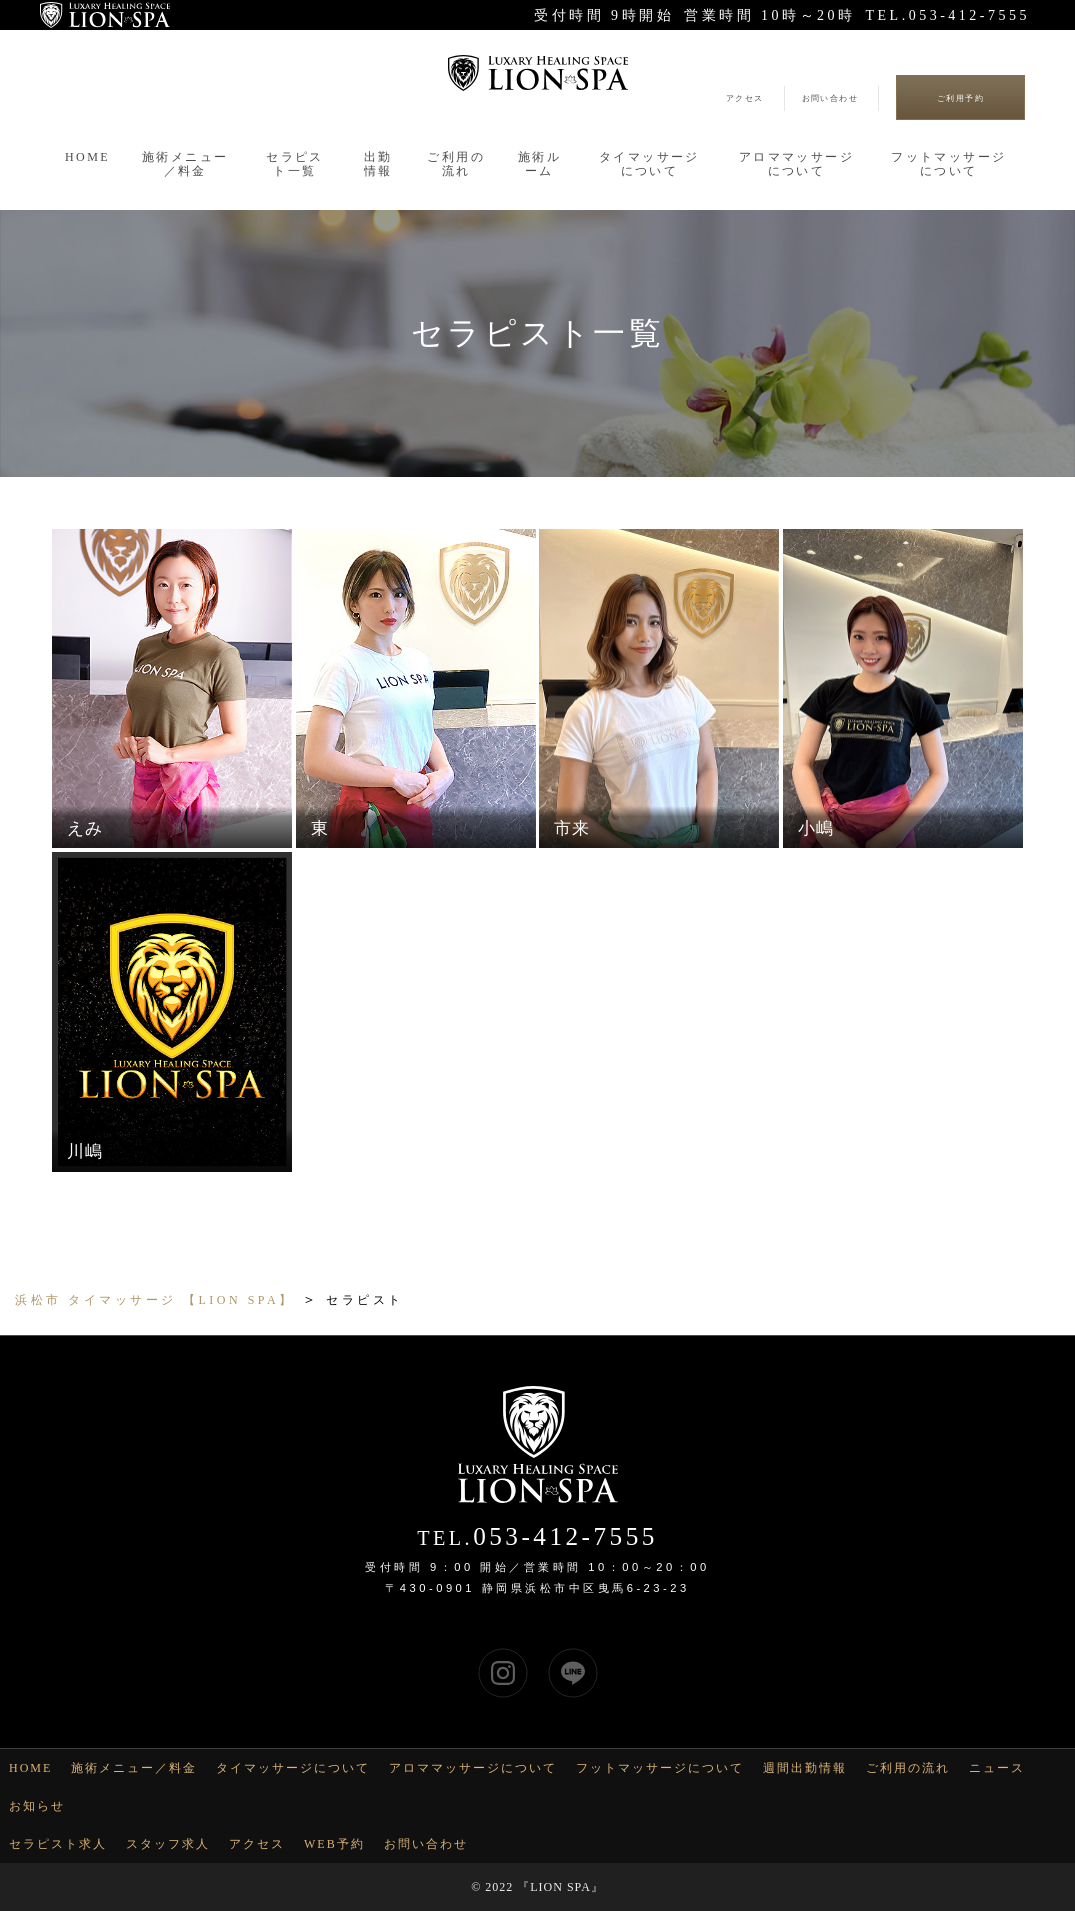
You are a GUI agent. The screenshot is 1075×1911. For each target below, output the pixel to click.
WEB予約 (334, 1844)
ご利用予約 (960, 98)
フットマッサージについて (660, 1768)
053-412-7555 (565, 1536)
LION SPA (560, 1887)
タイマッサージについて (293, 1768)
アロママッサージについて (473, 1768)
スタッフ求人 (168, 1844)
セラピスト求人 (58, 1844)
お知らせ (37, 1806)
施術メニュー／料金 (134, 1768)
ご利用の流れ (908, 1768)
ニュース (997, 1768)
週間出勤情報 (805, 1768)
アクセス (745, 98)
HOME (30, 1768)
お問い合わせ (830, 98)
